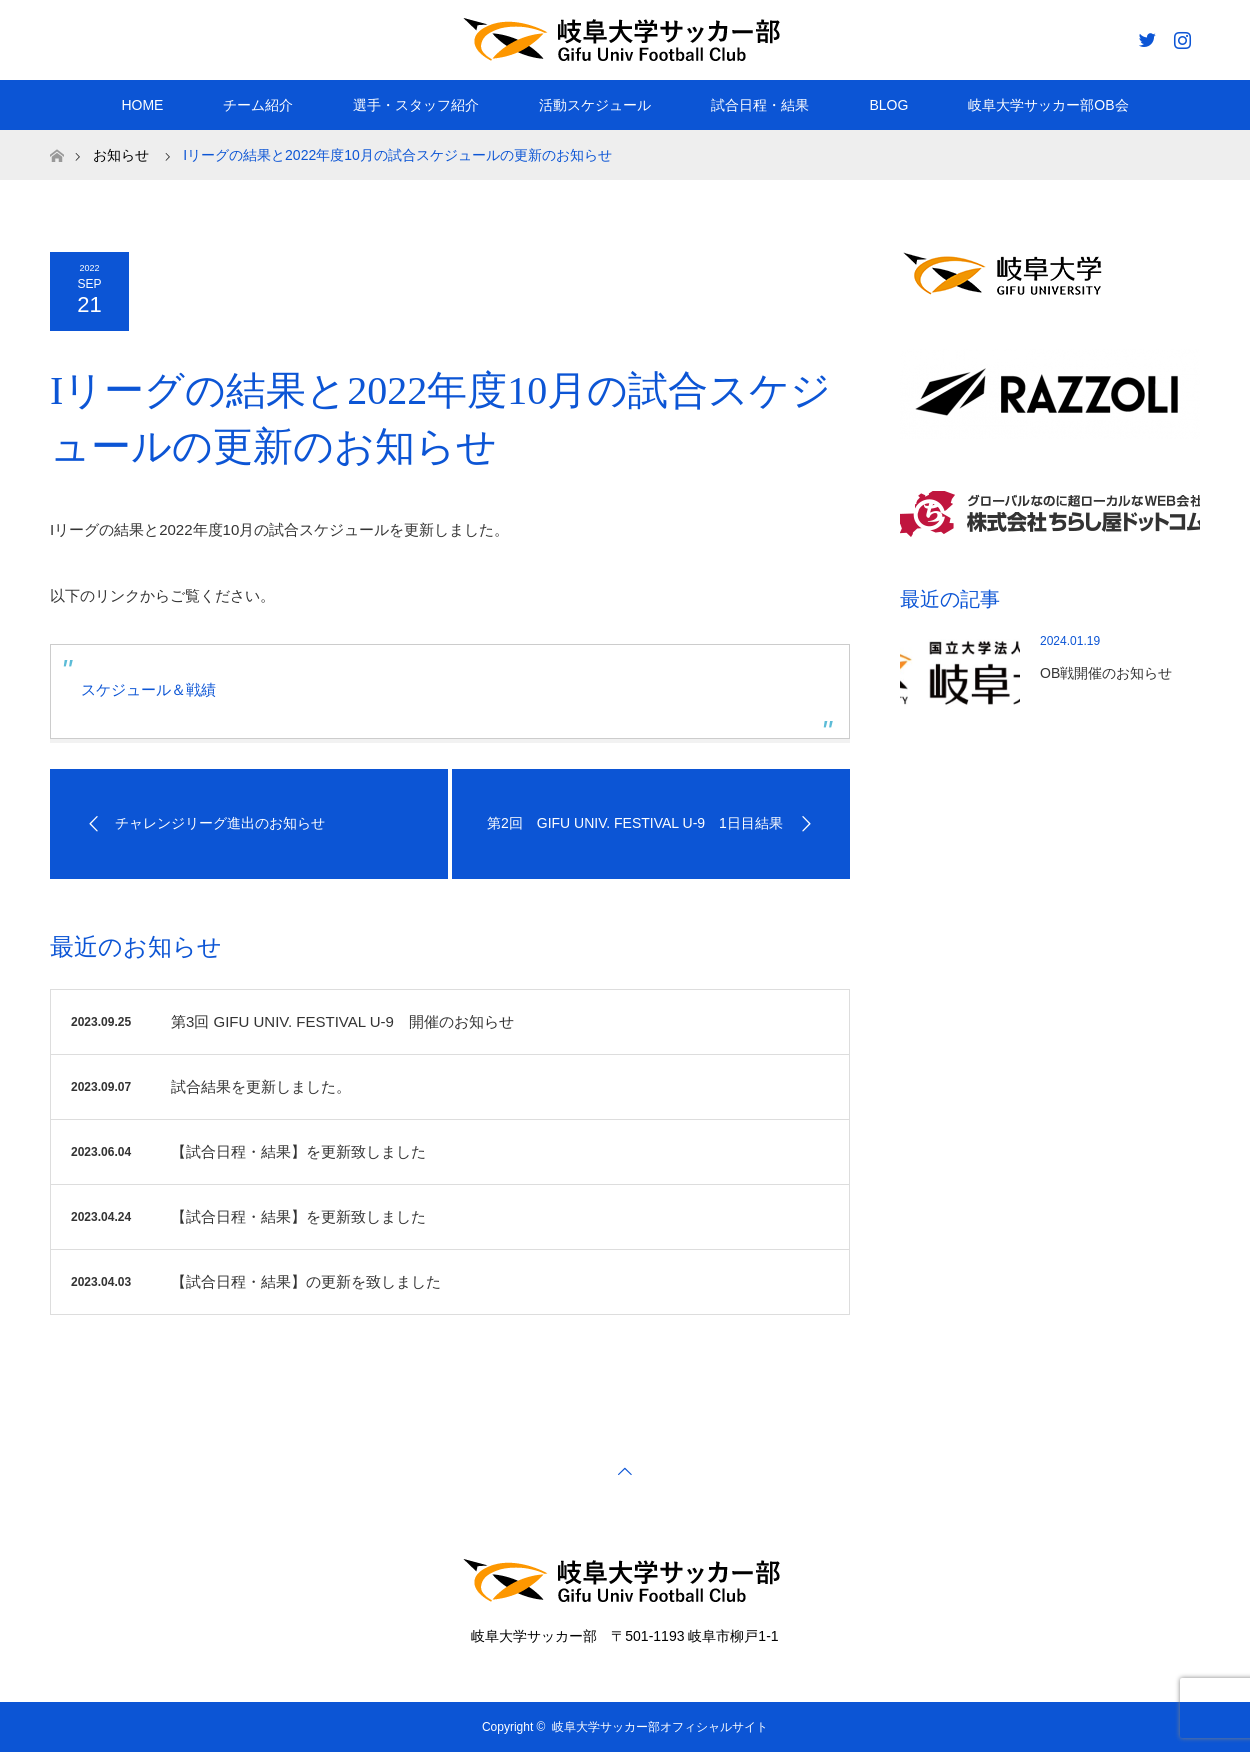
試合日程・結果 (760, 105)
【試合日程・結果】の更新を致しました (306, 1281)
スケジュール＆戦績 (148, 689)
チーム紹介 (258, 105)
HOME (142, 105)
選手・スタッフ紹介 (416, 105)
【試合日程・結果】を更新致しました (298, 1151)
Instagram (1180, 36)
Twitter (1145, 36)
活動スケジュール (595, 105)
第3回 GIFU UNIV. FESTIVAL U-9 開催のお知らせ (342, 1021)
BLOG (888, 105)
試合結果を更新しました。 (261, 1086)
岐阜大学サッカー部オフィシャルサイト (660, 1727)
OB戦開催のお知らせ (1106, 673)
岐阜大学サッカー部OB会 (1048, 105)
